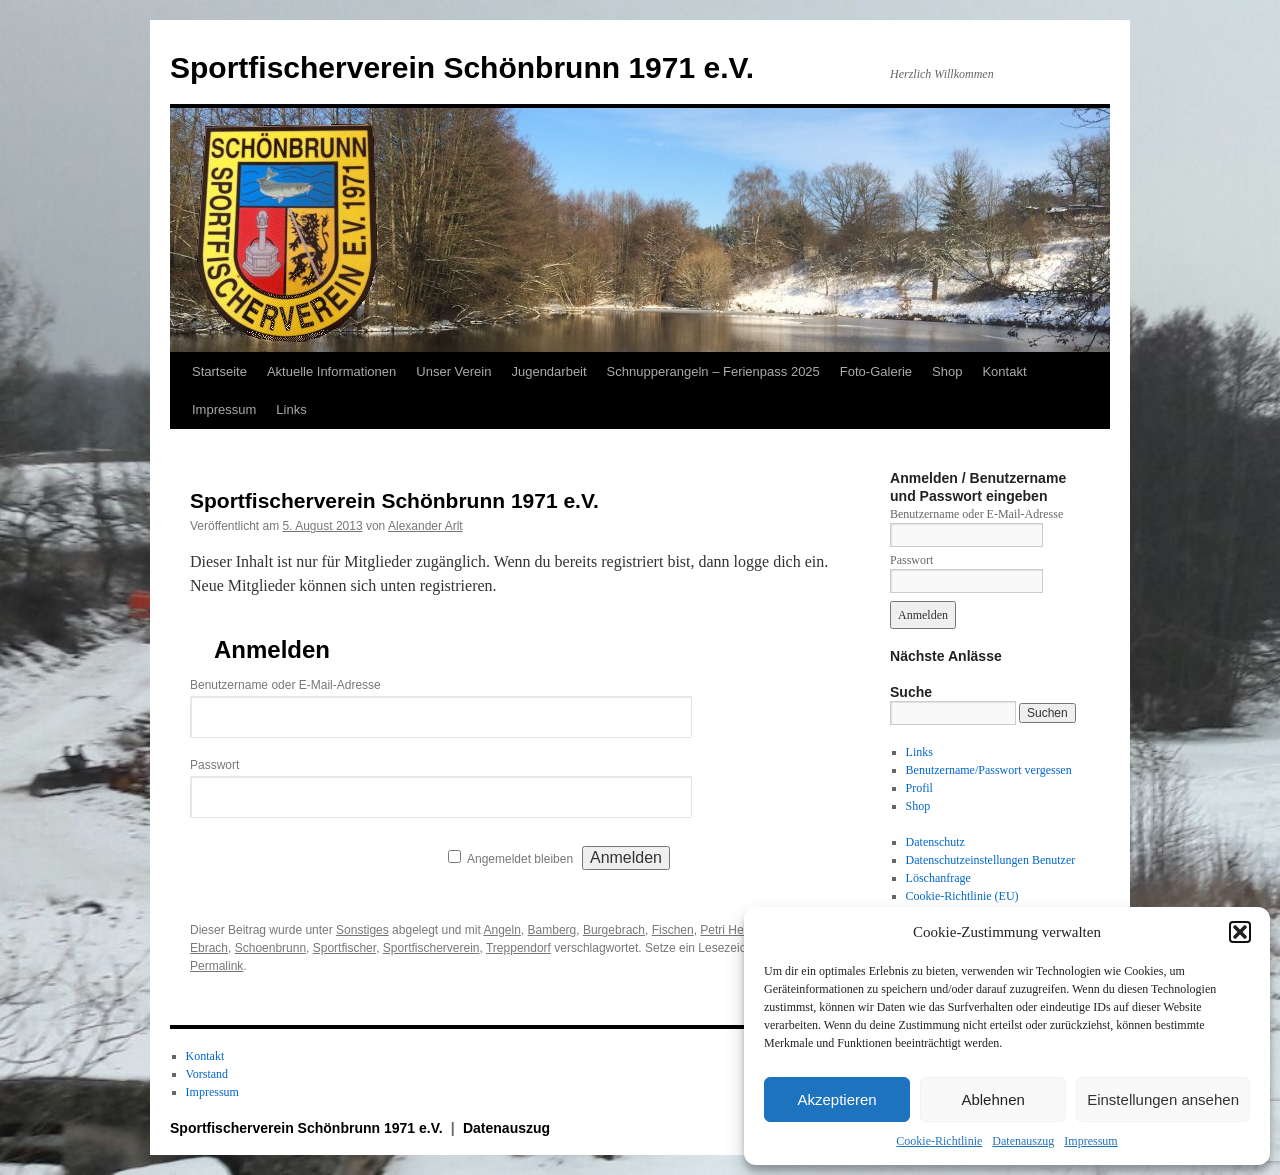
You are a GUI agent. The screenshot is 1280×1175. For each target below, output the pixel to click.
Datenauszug (1023, 1141)
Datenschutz (935, 842)
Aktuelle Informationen (331, 371)
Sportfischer (344, 948)
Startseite (219, 371)
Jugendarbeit (548, 371)
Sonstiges (362, 930)
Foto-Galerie (876, 371)
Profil (919, 788)
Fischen (673, 930)
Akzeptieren (836, 1099)
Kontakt (1004, 371)
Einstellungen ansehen (1163, 1099)
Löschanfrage (938, 878)
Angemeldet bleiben (520, 859)
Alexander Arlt (425, 526)
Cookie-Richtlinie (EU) (962, 896)
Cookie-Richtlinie (939, 1141)
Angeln (502, 930)
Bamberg (552, 930)
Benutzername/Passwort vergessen (989, 770)
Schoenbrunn (270, 948)
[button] (1240, 932)
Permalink (216, 966)
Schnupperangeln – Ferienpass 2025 (713, 371)
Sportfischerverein (431, 948)
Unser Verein (453, 371)
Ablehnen (992, 1099)
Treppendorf (518, 948)
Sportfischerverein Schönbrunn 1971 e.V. (462, 67)
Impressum (1090, 1141)
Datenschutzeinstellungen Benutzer (991, 860)
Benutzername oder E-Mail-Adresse (285, 685)
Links (291, 409)
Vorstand (207, 1074)
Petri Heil (724, 930)
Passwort (214, 765)
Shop (947, 371)
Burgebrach (614, 930)
